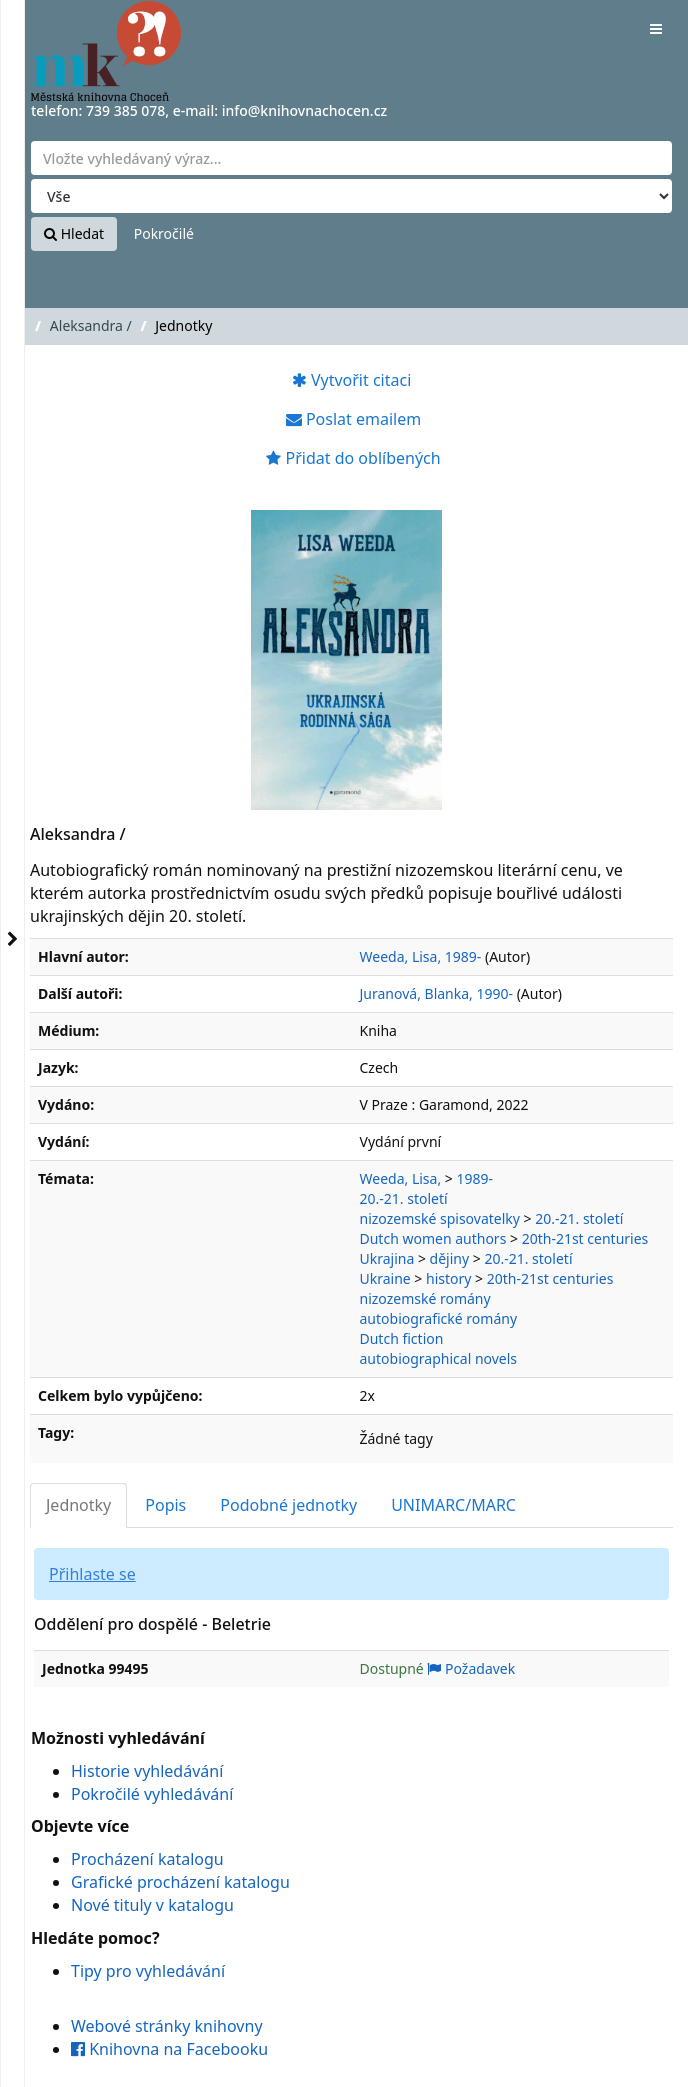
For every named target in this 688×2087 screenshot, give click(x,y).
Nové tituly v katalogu (152, 1905)
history (448, 1278)
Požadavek (471, 1668)
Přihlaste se (92, 1574)
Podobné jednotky (288, 1505)
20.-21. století (404, 1198)
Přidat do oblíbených (353, 458)
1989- (474, 1178)
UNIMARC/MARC (453, 1505)
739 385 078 (125, 110)
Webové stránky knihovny (167, 2026)
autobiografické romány (439, 1318)
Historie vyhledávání (147, 1771)
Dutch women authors (433, 1238)
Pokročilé (164, 233)
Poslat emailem (353, 419)
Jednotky (78, 1505)
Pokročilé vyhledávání (152, 1794)
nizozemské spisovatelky (440, 1218)
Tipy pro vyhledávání (148, 1971)
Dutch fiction (402, 1338)
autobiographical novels (439, 1358)
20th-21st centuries (585, 1238)
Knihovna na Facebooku (169, 2049)
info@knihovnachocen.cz (305, 110)
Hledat (74, 233)
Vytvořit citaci (352, 380)
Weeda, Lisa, (401, 1178)
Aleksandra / (91, 325)
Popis (165, 1505)
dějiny (450, 1258)
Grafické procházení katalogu (180, 1882)
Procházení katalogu (147, 1859)
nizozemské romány (425, 1298)
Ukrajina (387, 1258)
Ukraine (385, 1278)
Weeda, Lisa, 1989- (421, 956)
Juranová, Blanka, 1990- (437, 993)
